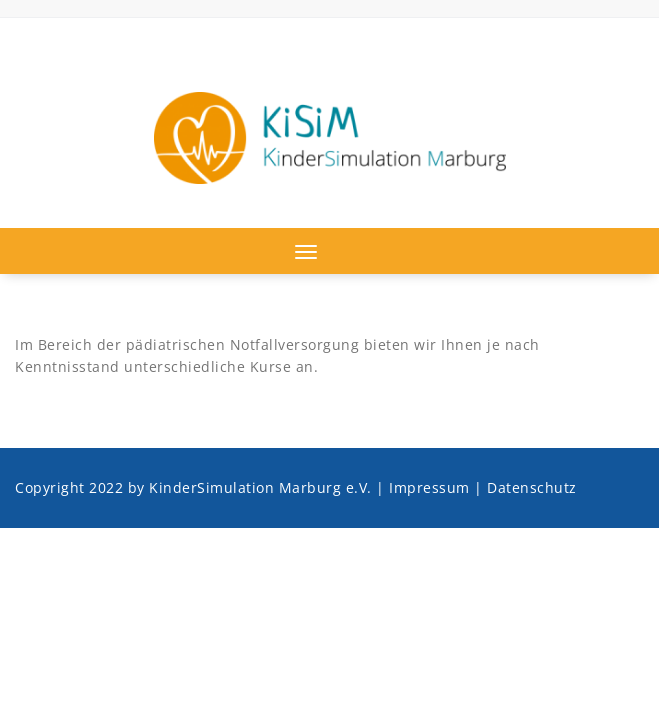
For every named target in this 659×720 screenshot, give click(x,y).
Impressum (429, 487)
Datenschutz (532, 487)
